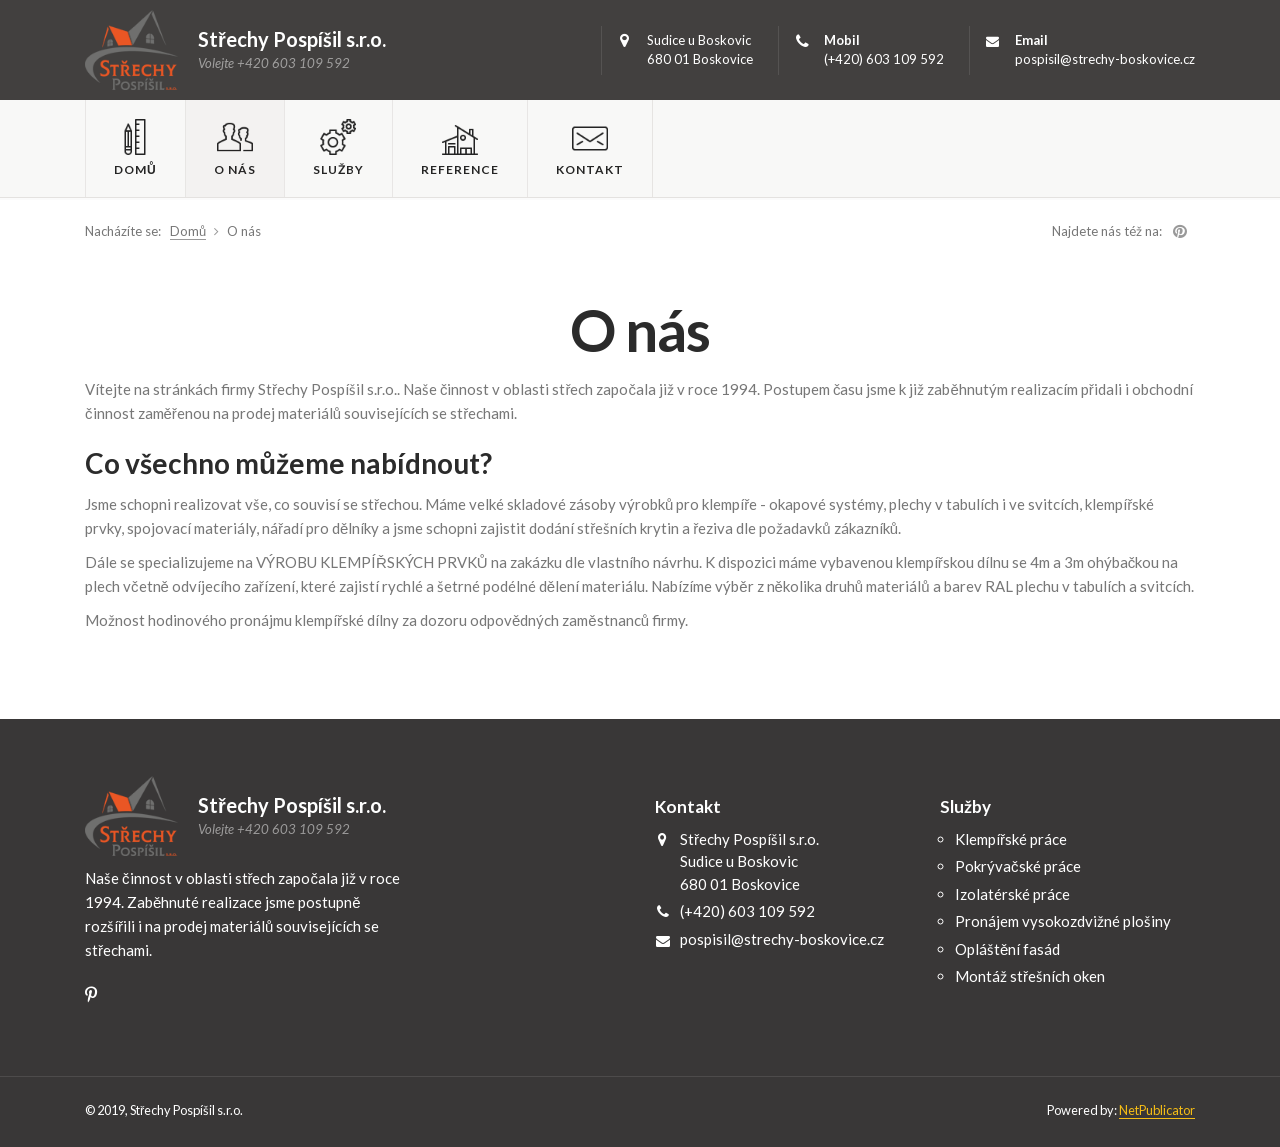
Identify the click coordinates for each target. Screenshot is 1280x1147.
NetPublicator (1157, 1110)
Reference (460, 169)
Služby (338, 169)
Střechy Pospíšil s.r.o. (131, 50)
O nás (235, 169)
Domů (135, 169)
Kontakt (590, 169)
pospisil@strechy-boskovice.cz (1105, 59)
